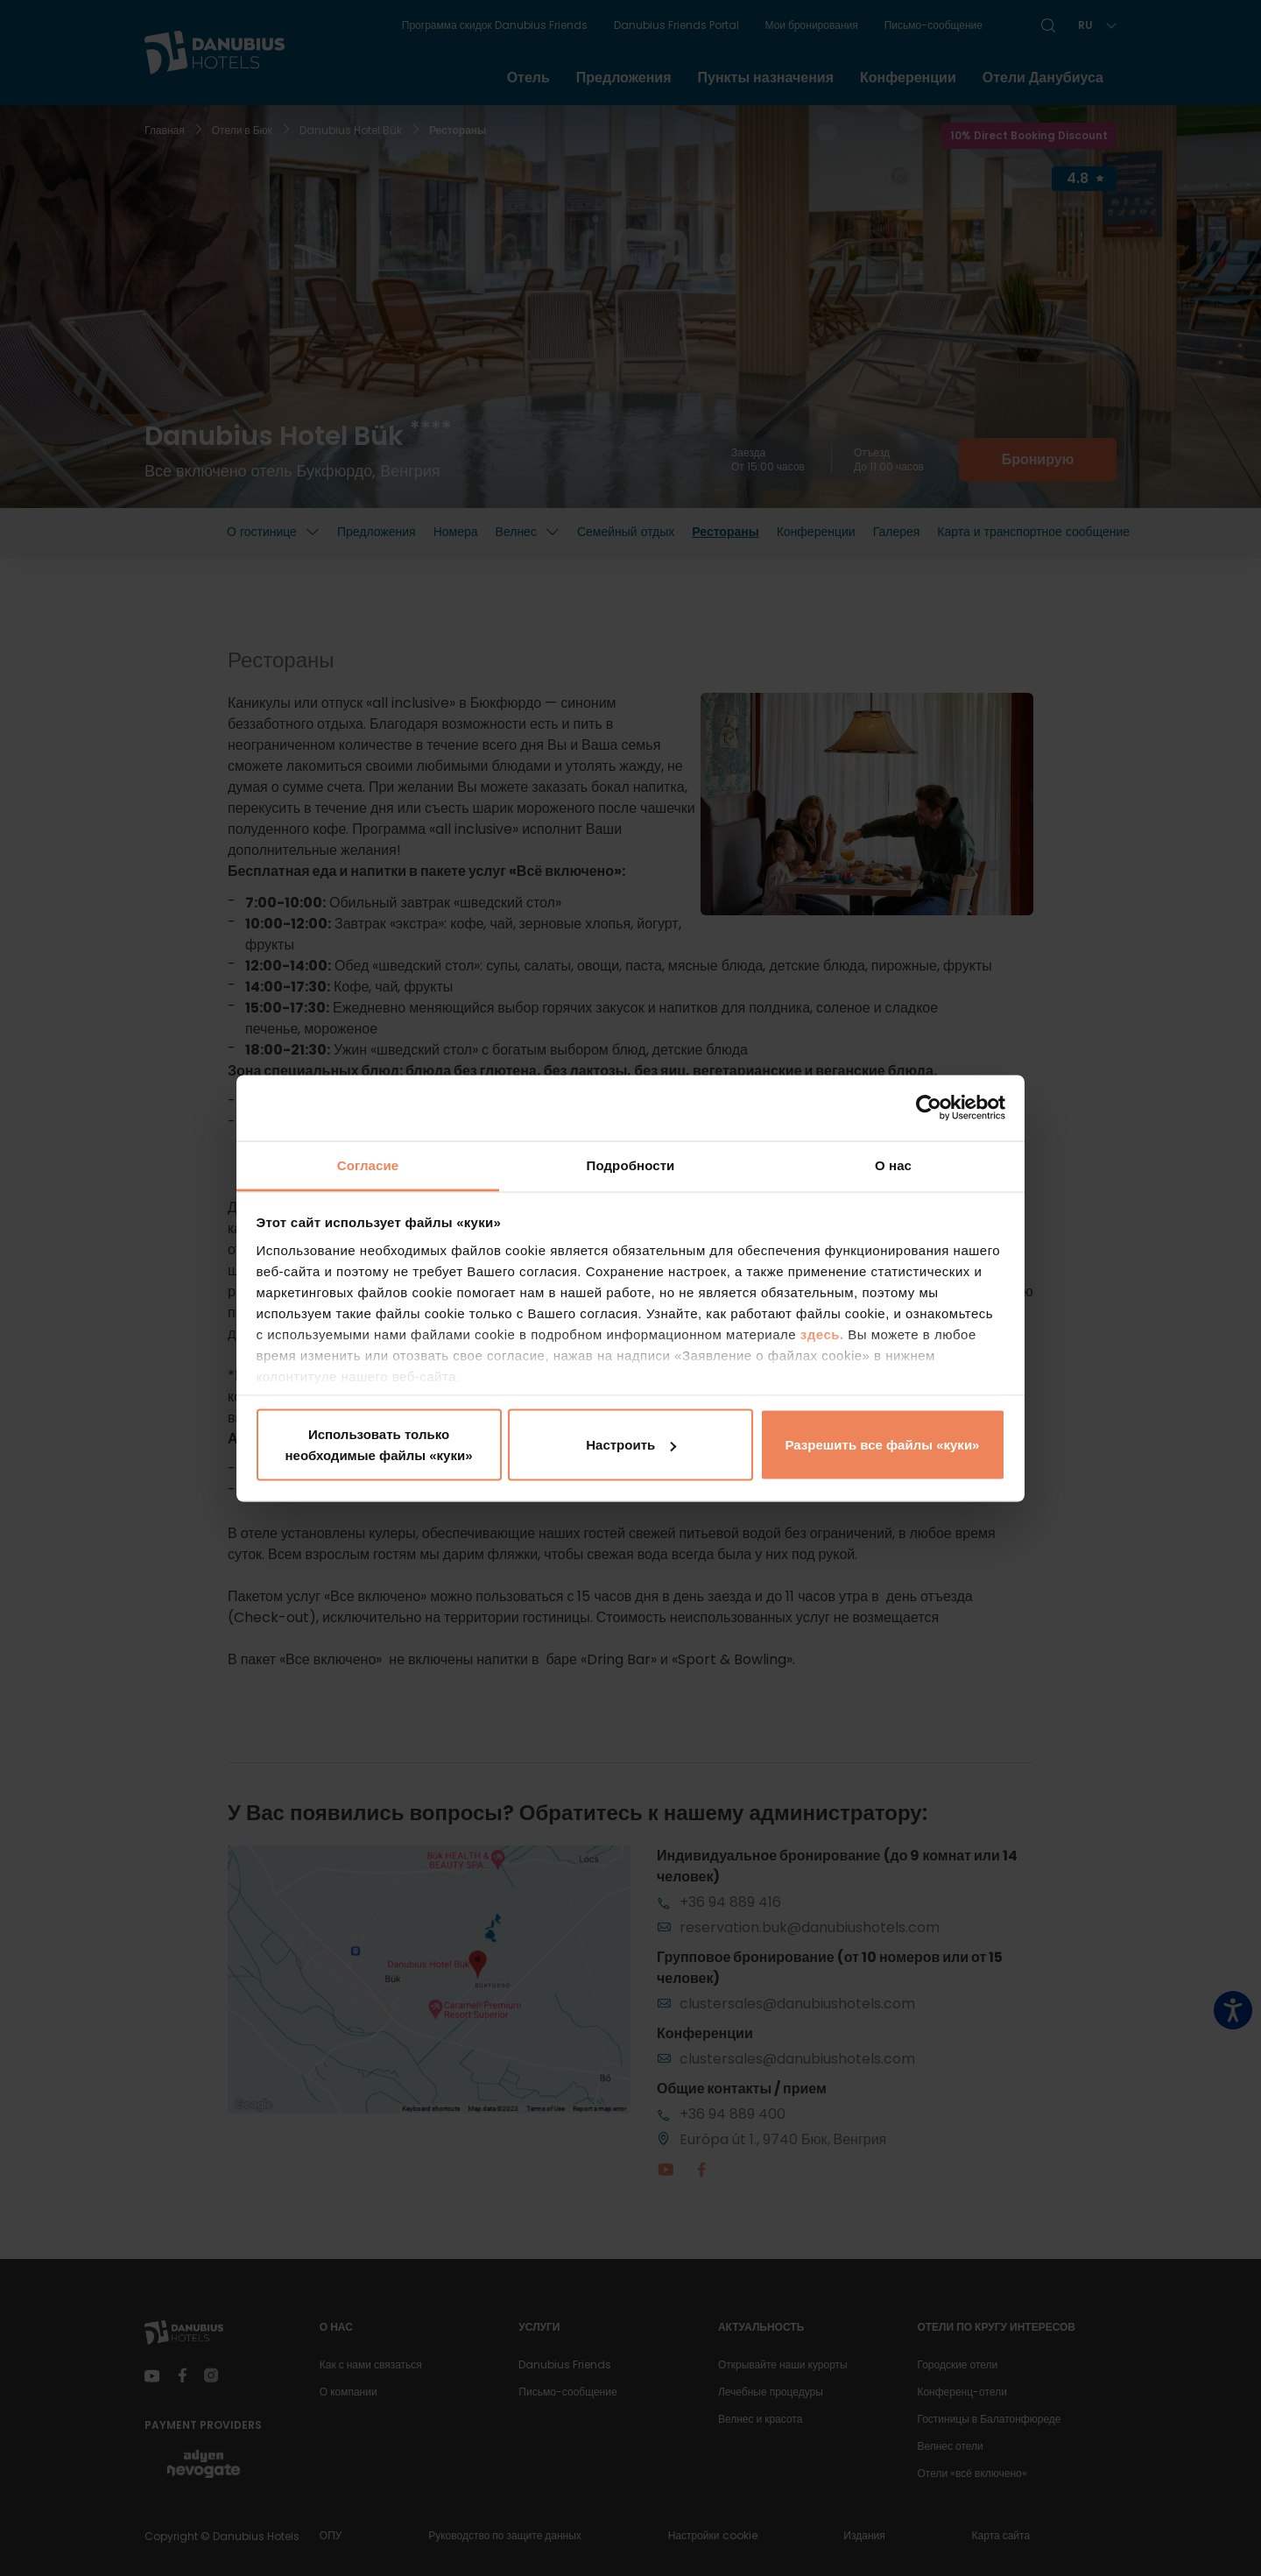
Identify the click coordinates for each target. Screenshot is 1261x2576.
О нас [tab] (893, 1164)
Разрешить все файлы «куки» (882, 1444)
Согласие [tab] (367, 1164)
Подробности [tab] (631, 1164)
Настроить (631, 1444)
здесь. (824, 1333)
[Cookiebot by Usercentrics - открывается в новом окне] (928, 1108)
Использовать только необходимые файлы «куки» (378, 1445)
